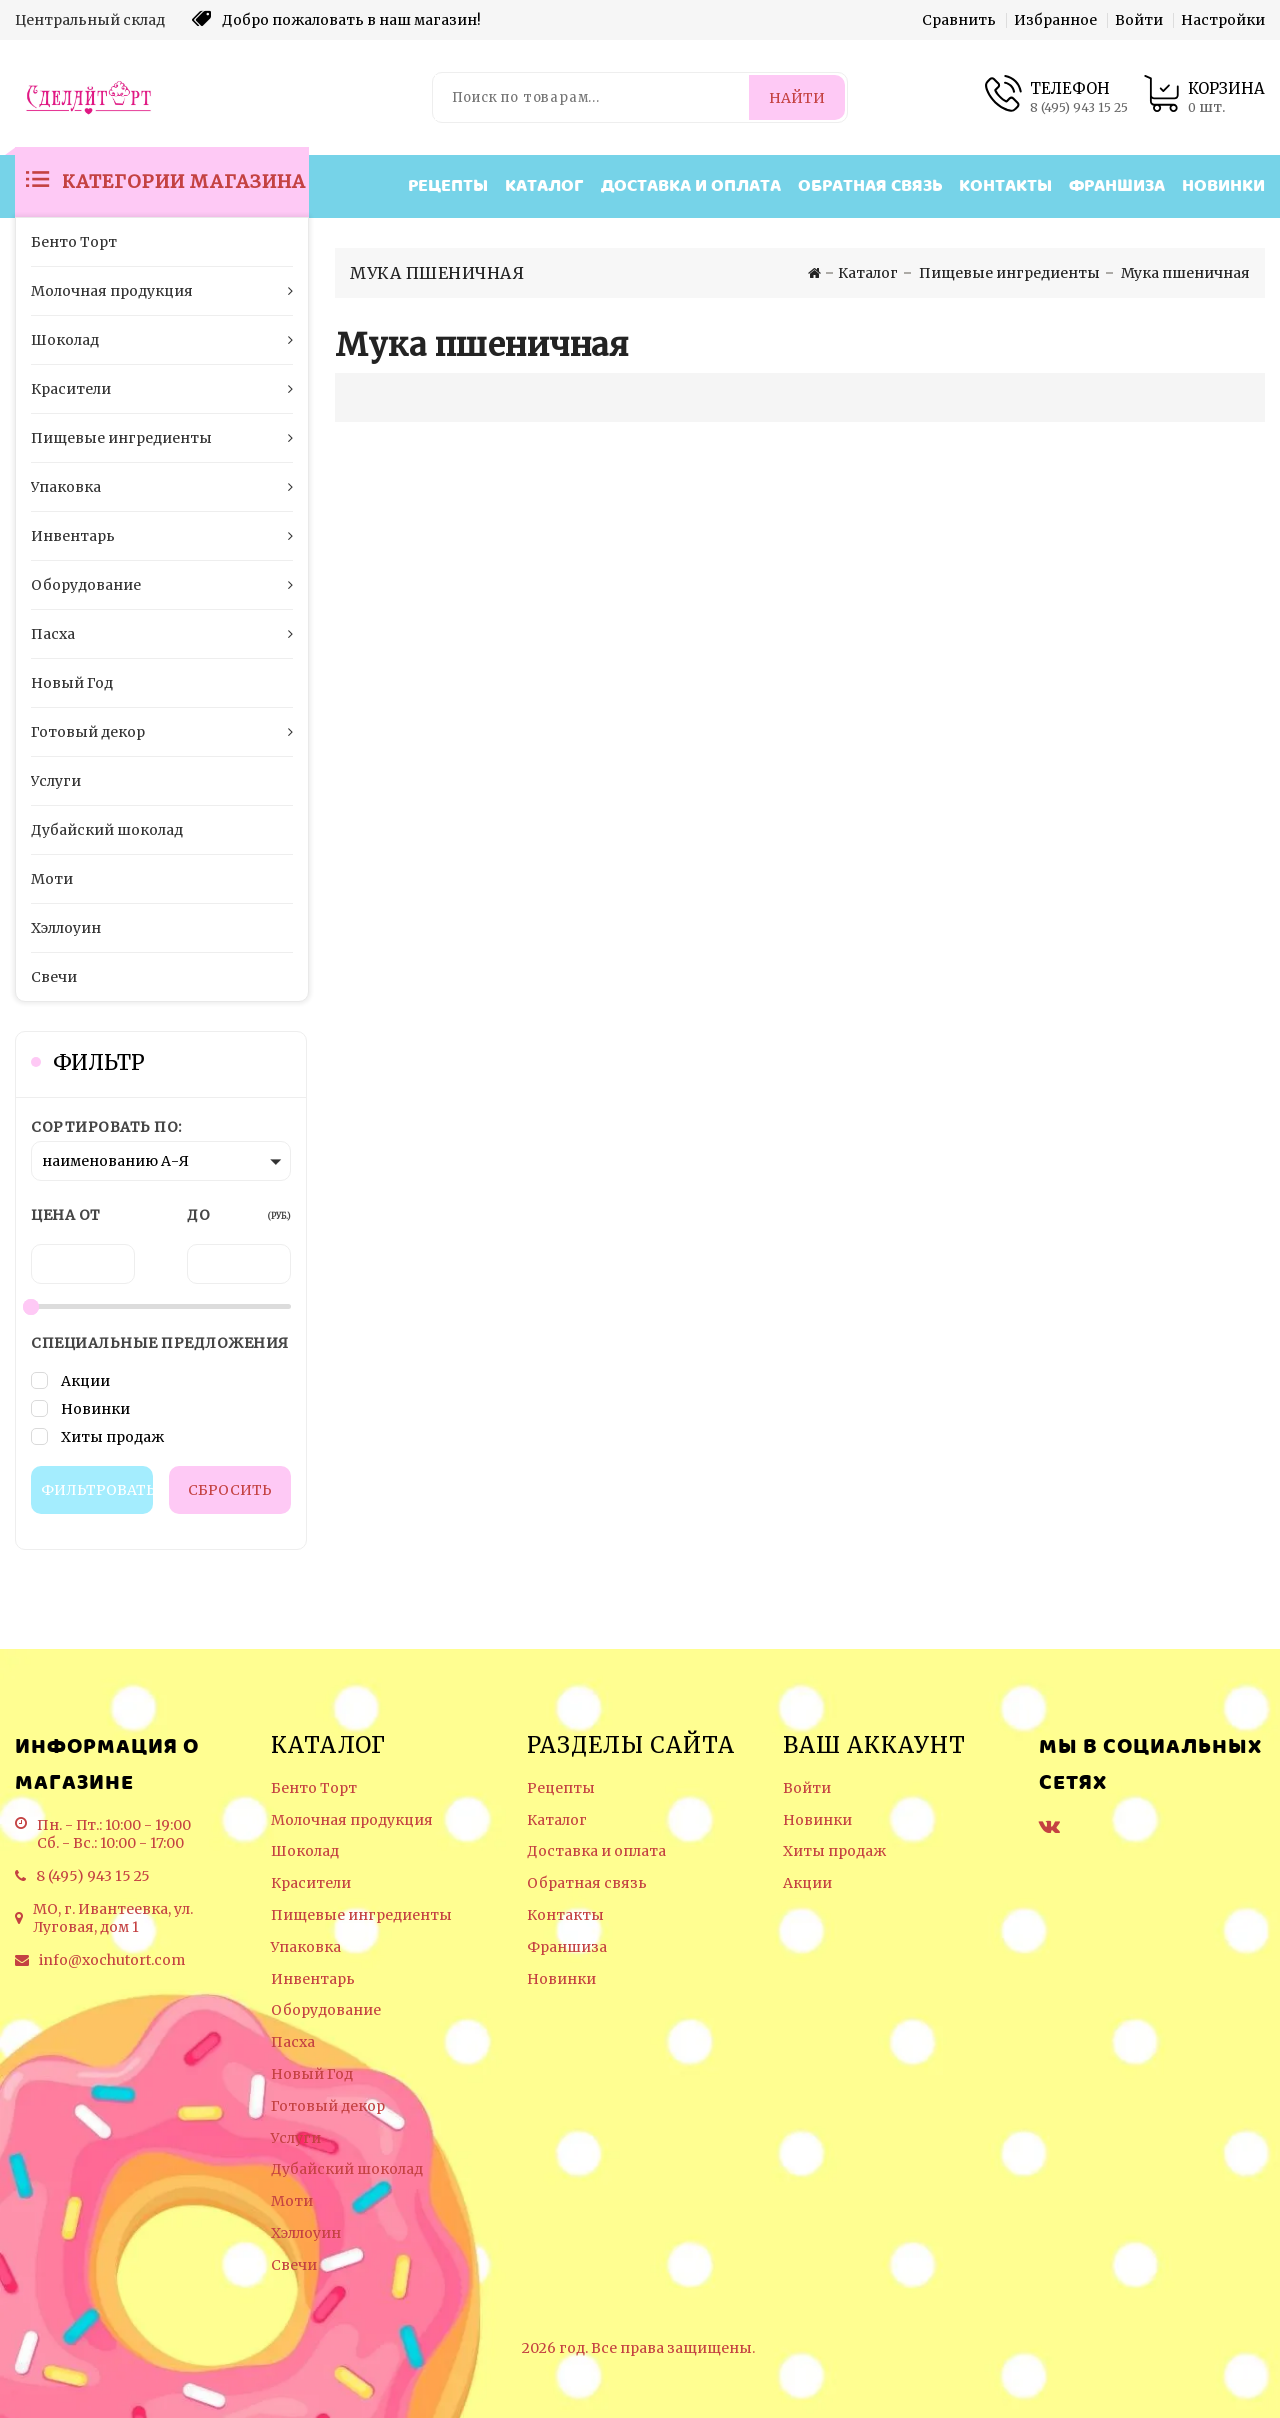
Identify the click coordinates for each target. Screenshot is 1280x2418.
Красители (311, 1883)
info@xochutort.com (112, 1960)
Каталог (544, 186)
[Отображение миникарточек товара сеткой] (360, 397)
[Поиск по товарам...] (592, 97)
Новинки (1223, 186)
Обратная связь (870, 186)
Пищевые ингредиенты (361, 1915)
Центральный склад (90, 20)
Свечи (294, 2265)
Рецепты (448, 186)
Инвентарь (313, 1979)
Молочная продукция (352, 1820)
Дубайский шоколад (347, 2169)
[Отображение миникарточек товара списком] (390, 397)
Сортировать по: (106, 1127)
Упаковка (306, 1947)
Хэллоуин (306, 2233)
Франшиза (1117, 186)
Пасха (293, 2042)
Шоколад (305, 1851)
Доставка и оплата (691, 186)
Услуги (296, 2138)
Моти (292, 2201)
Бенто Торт (314, 1788)
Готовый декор (328, 2106)
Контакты (1005, 186)
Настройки (1223, 20)
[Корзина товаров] (1204, 97)
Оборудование (326, 2010)
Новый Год (312, 2074)
